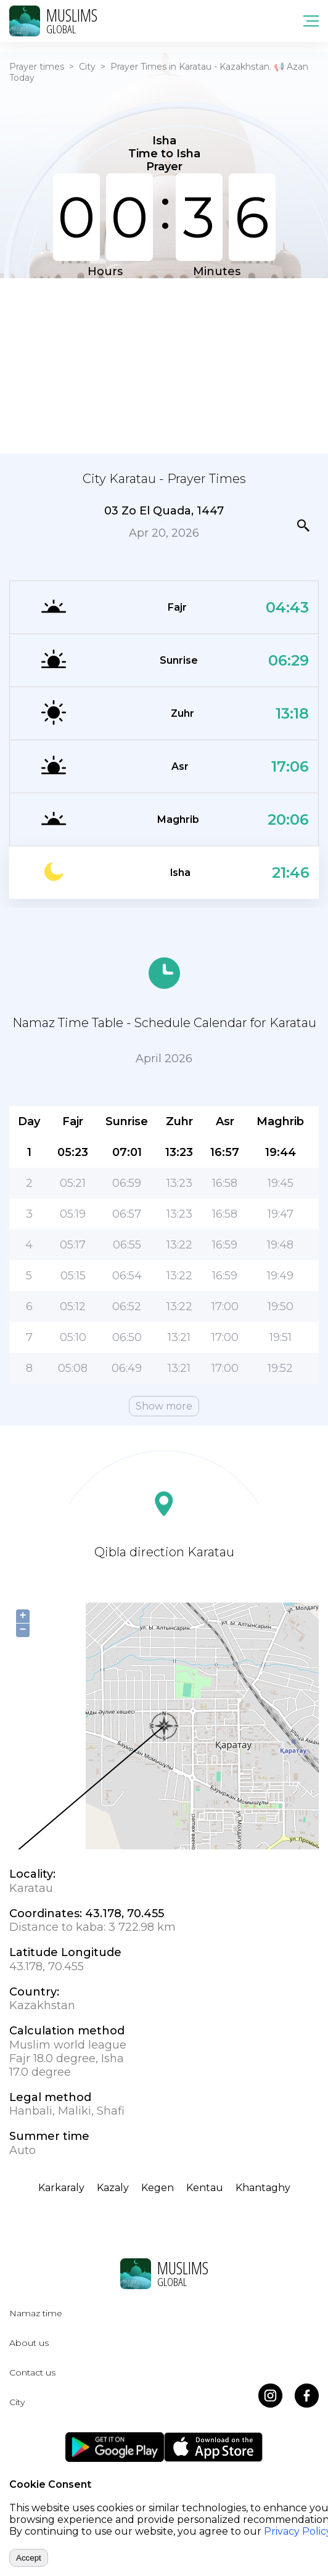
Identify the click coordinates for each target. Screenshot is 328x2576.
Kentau (204, 2188)
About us (29, 2342)
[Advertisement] (164, 364)
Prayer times (36, 66)
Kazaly (113, 2188)
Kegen (157, 2188)
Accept (28, 2557)
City (87, 66)
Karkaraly (61, 2188)
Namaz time (35, 2313)
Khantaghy (263, 2188)
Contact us (32, 2372)
